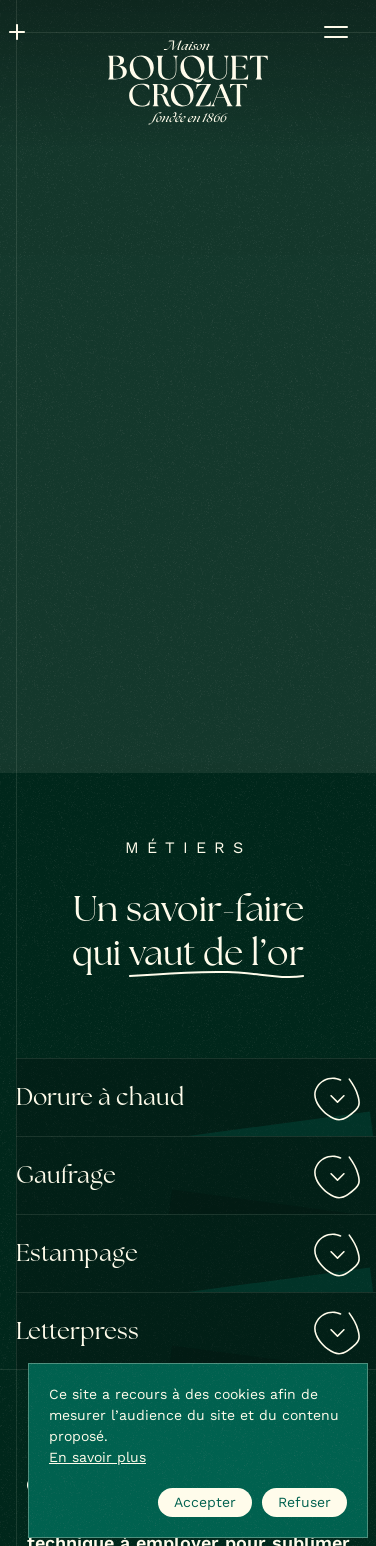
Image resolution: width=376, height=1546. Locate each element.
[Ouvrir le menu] (336, 32)
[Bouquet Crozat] (188, 82)
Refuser (304, 1502)
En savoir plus (97, 1457)
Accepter (205, 1502)
